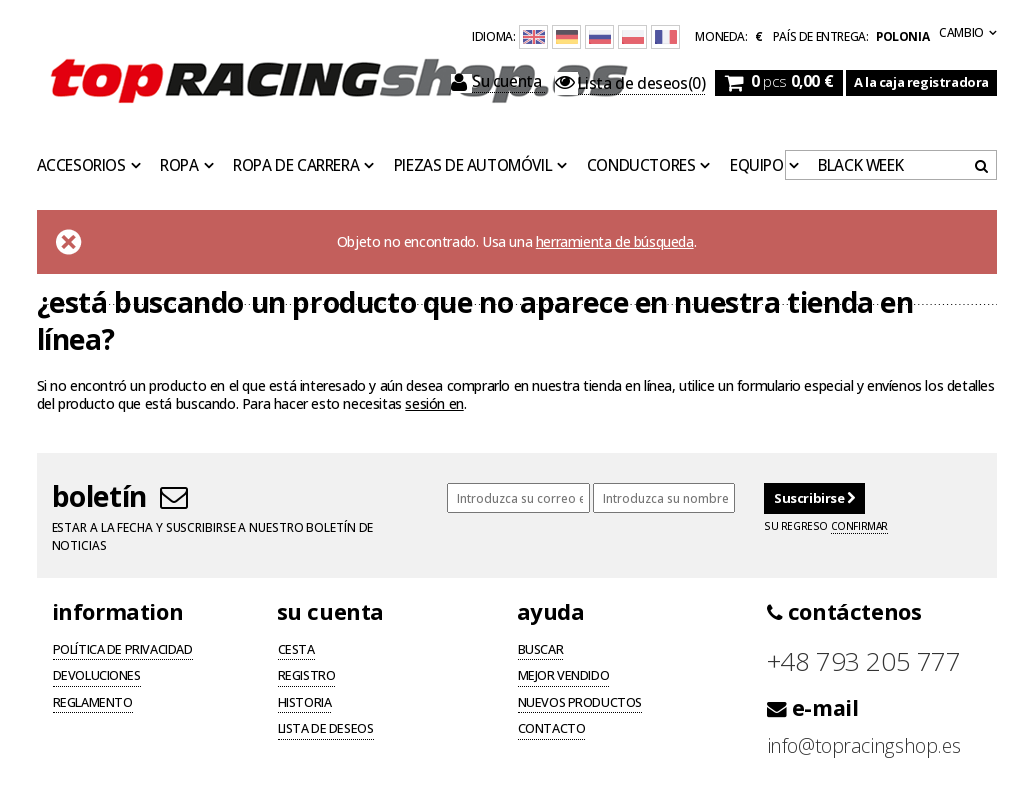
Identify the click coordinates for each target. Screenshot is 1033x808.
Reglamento (93, 704)
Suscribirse (814, 498)
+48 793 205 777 (864, 662)
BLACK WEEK (860, 166)
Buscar (541, 651)
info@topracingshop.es (864, 745)
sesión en (434, 403)
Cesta (296, 651)
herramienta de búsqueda (615, 241)
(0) (630, 84)
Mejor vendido (564, 677)
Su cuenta (498, 82)
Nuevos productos (580, 704)
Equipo (757, 166)
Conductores (641, 166)
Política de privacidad (123, 651)
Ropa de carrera (296, 166)
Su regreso (826, 526)
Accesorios (81, 166)
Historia (305, 704)
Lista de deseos (326, 730)
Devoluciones (97, 677)
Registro (307, 677)
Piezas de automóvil (473, 166)
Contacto (552, 730)
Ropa (179, 166)
